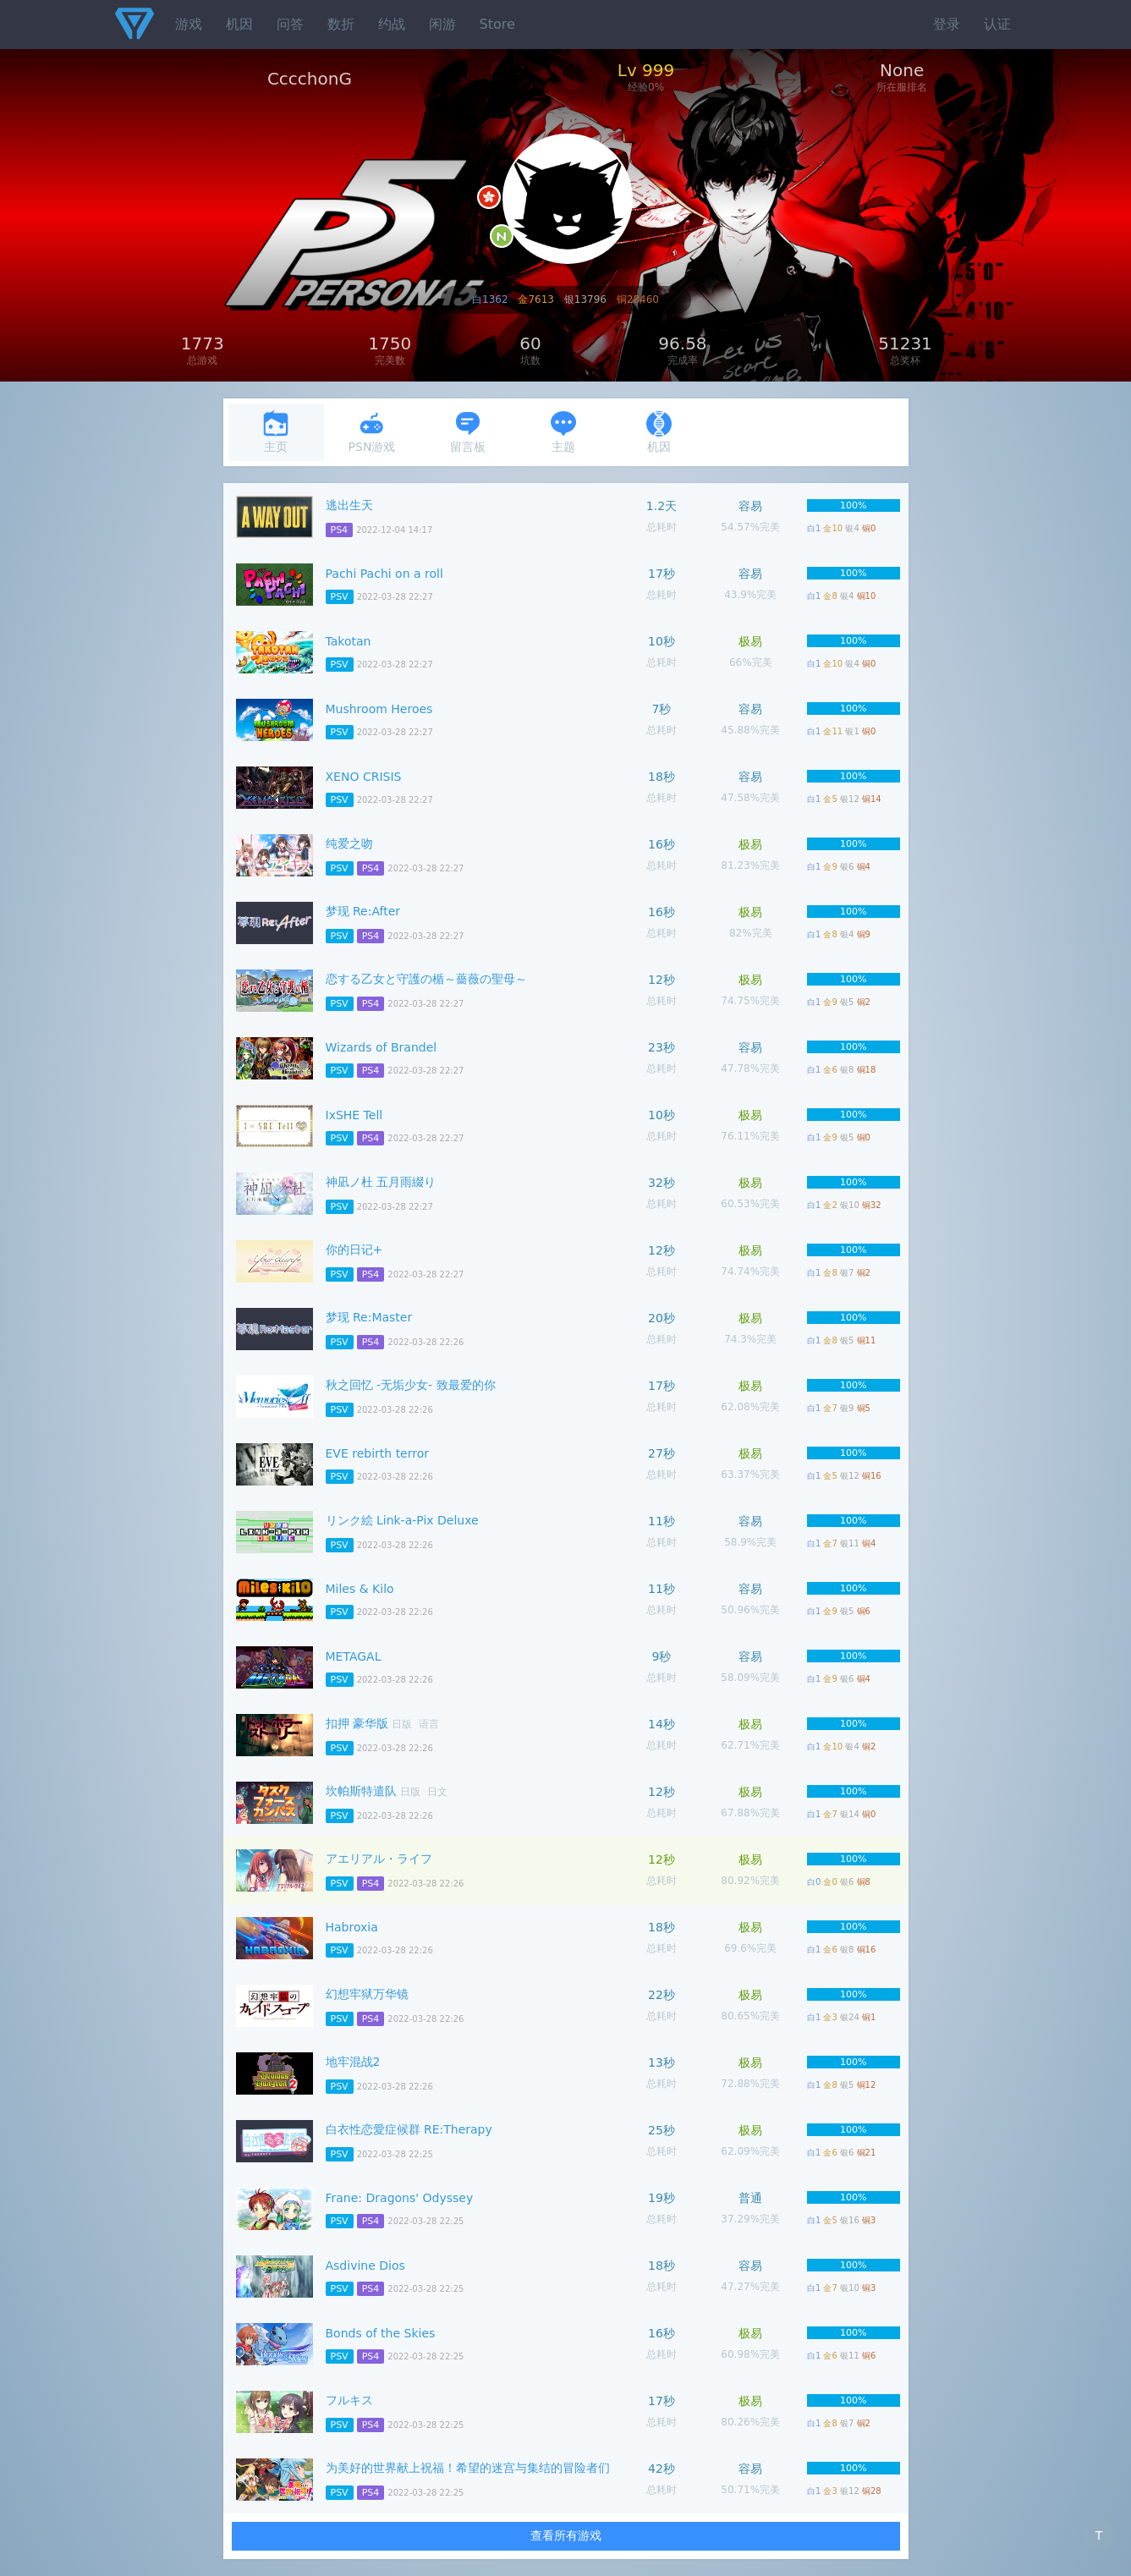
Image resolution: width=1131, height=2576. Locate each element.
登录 (946, 24)
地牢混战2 (353, 2061)
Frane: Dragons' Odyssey (400, 2198)
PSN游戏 (372, 431)
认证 (997, 24)
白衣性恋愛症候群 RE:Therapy (409, 2129)
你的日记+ (354, 1249)
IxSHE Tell (354, 1115)
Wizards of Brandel (381, 1047)
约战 (391, 24)
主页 (275, 431)
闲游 (442, 24)
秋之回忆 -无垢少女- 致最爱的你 (411, 1385)
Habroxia (352, 1927)
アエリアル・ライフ (379, 1858)
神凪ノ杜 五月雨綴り (381, 1182)
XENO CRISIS (364, 776)
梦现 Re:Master (369, 1317)
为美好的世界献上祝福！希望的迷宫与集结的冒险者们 (468, 2467)
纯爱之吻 (349, 843)
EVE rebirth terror (378, 1453)
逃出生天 (349, 505)
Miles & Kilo (360, 1589)
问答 (290, 24)
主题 (563, 431)
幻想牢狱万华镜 (367, 1994)
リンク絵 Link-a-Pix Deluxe (402, 1520)
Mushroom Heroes (379, 709)
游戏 (188, 24)
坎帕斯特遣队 (361, 1791)
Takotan (348, 641)
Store (497, 24)
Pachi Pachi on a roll (384, 573)
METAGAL (354, 1656)
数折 (340, 24)
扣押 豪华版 (357, 1723)
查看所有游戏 (565, 2535)
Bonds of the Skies (381, 2333)
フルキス (349, 2400)
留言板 (468, 431)
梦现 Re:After (363, 911)
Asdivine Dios (365, 2265)
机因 (239, 24)
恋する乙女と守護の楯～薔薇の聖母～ (426, 979)
